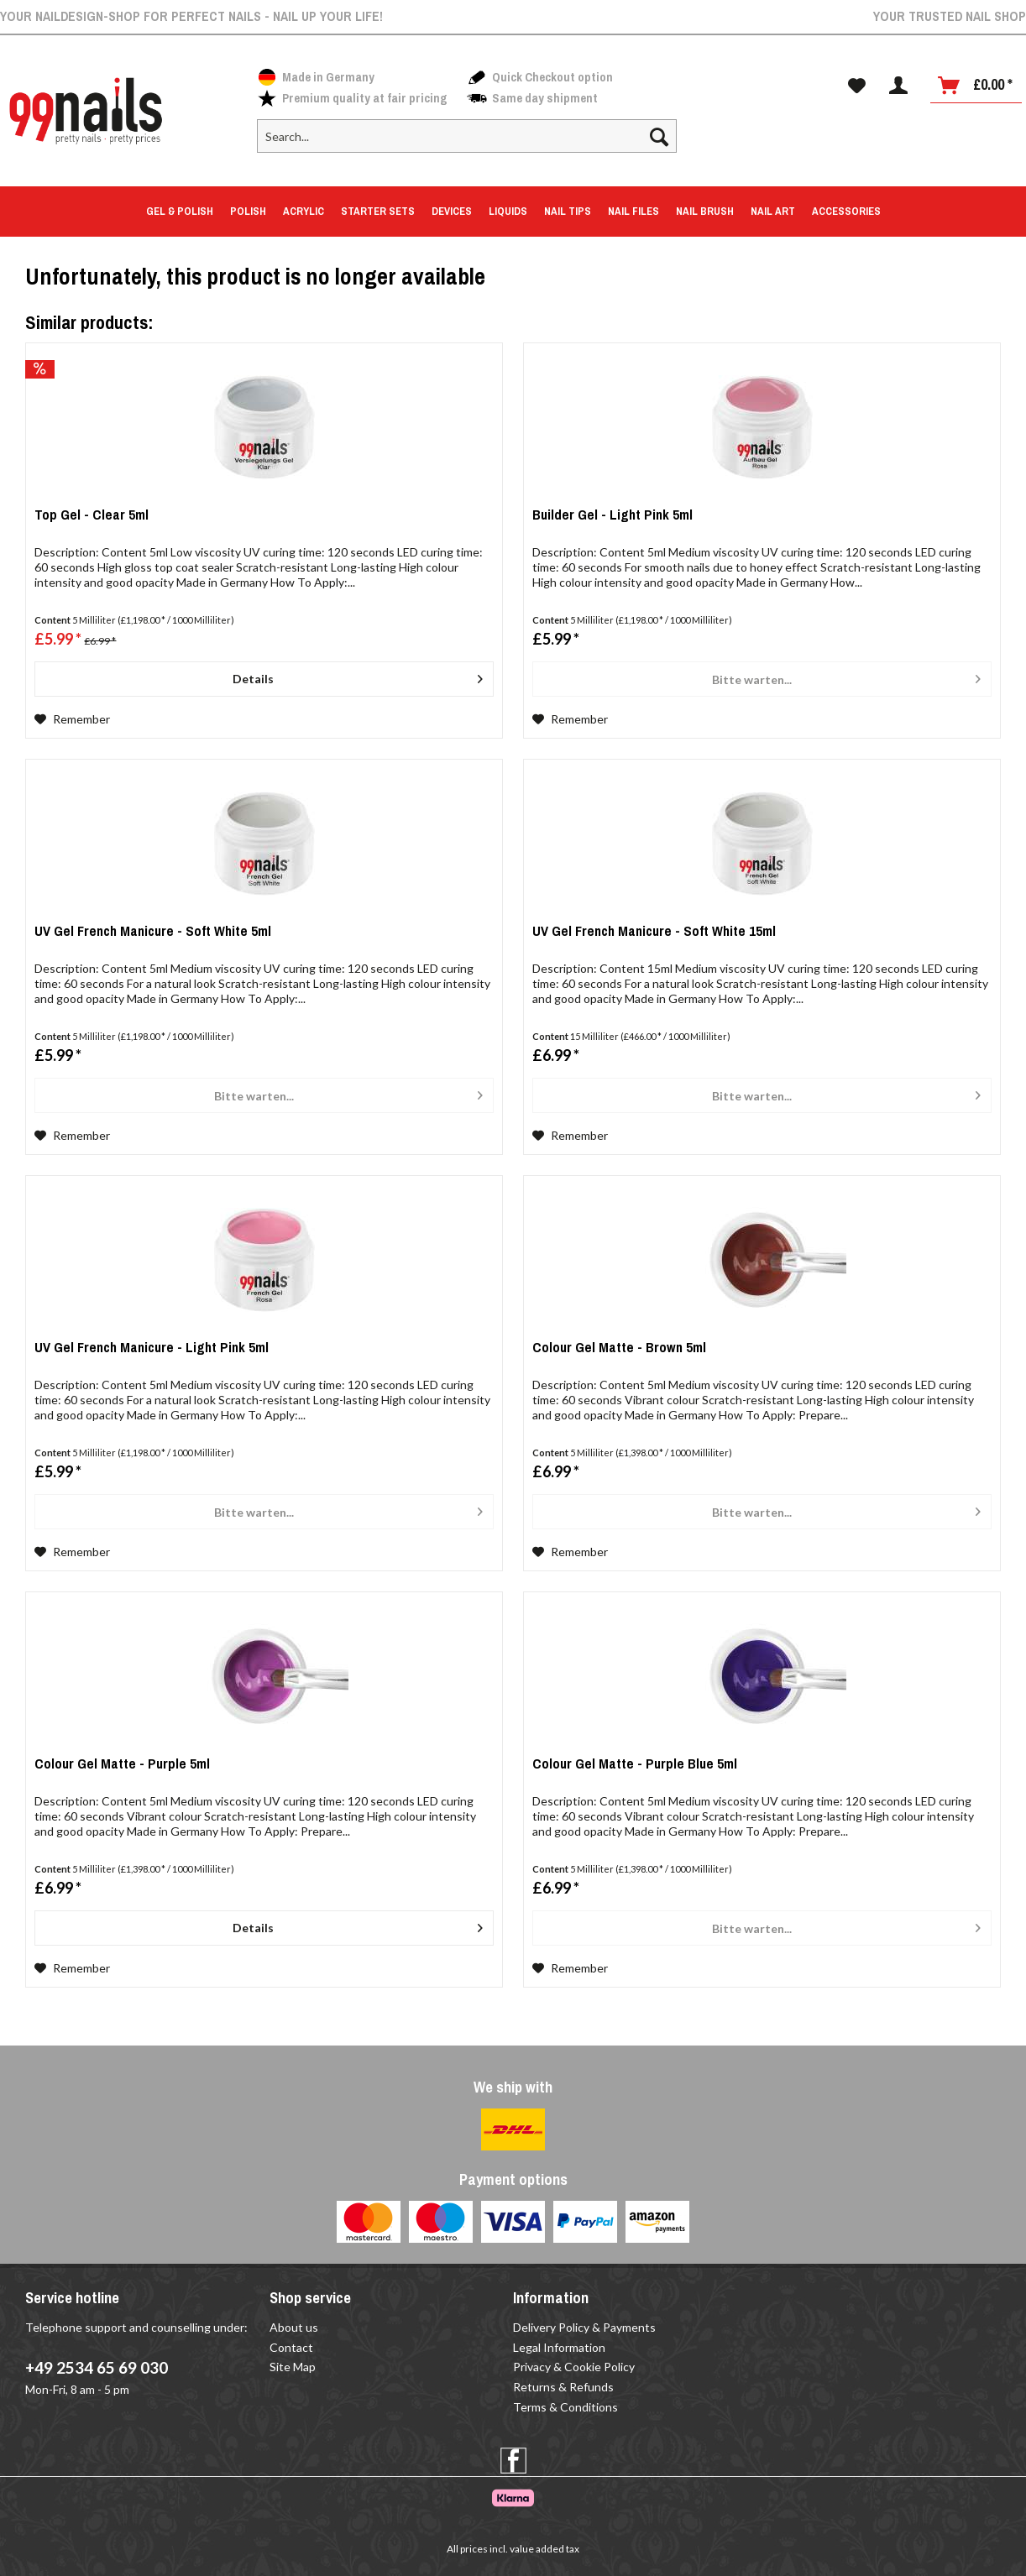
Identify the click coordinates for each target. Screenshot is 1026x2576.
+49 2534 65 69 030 (96, 2367)
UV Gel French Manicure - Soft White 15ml (654, 933)
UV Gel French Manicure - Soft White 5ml (152, 933)
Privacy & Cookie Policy (574, 2366)
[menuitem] (467, 143)
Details (358, 676)
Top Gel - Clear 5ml (91, 517)
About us (294, 2327)
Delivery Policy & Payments (584, 2327)
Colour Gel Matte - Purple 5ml (122, 1766)
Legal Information (559, 2347)
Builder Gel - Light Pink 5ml (612, 517)
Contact (291, 2347)
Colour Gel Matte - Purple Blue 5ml (634, 1766)
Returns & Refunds (563, 2387)
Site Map (293, 2366)
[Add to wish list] (72, 719)
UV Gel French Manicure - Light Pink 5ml (151, 1350)
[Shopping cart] (976, 85)
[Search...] (467, 136)
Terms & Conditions (565, 2407)
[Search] (659, 136)
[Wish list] (857, 85)
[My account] (898, 85)
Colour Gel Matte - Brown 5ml (619, 1350)
